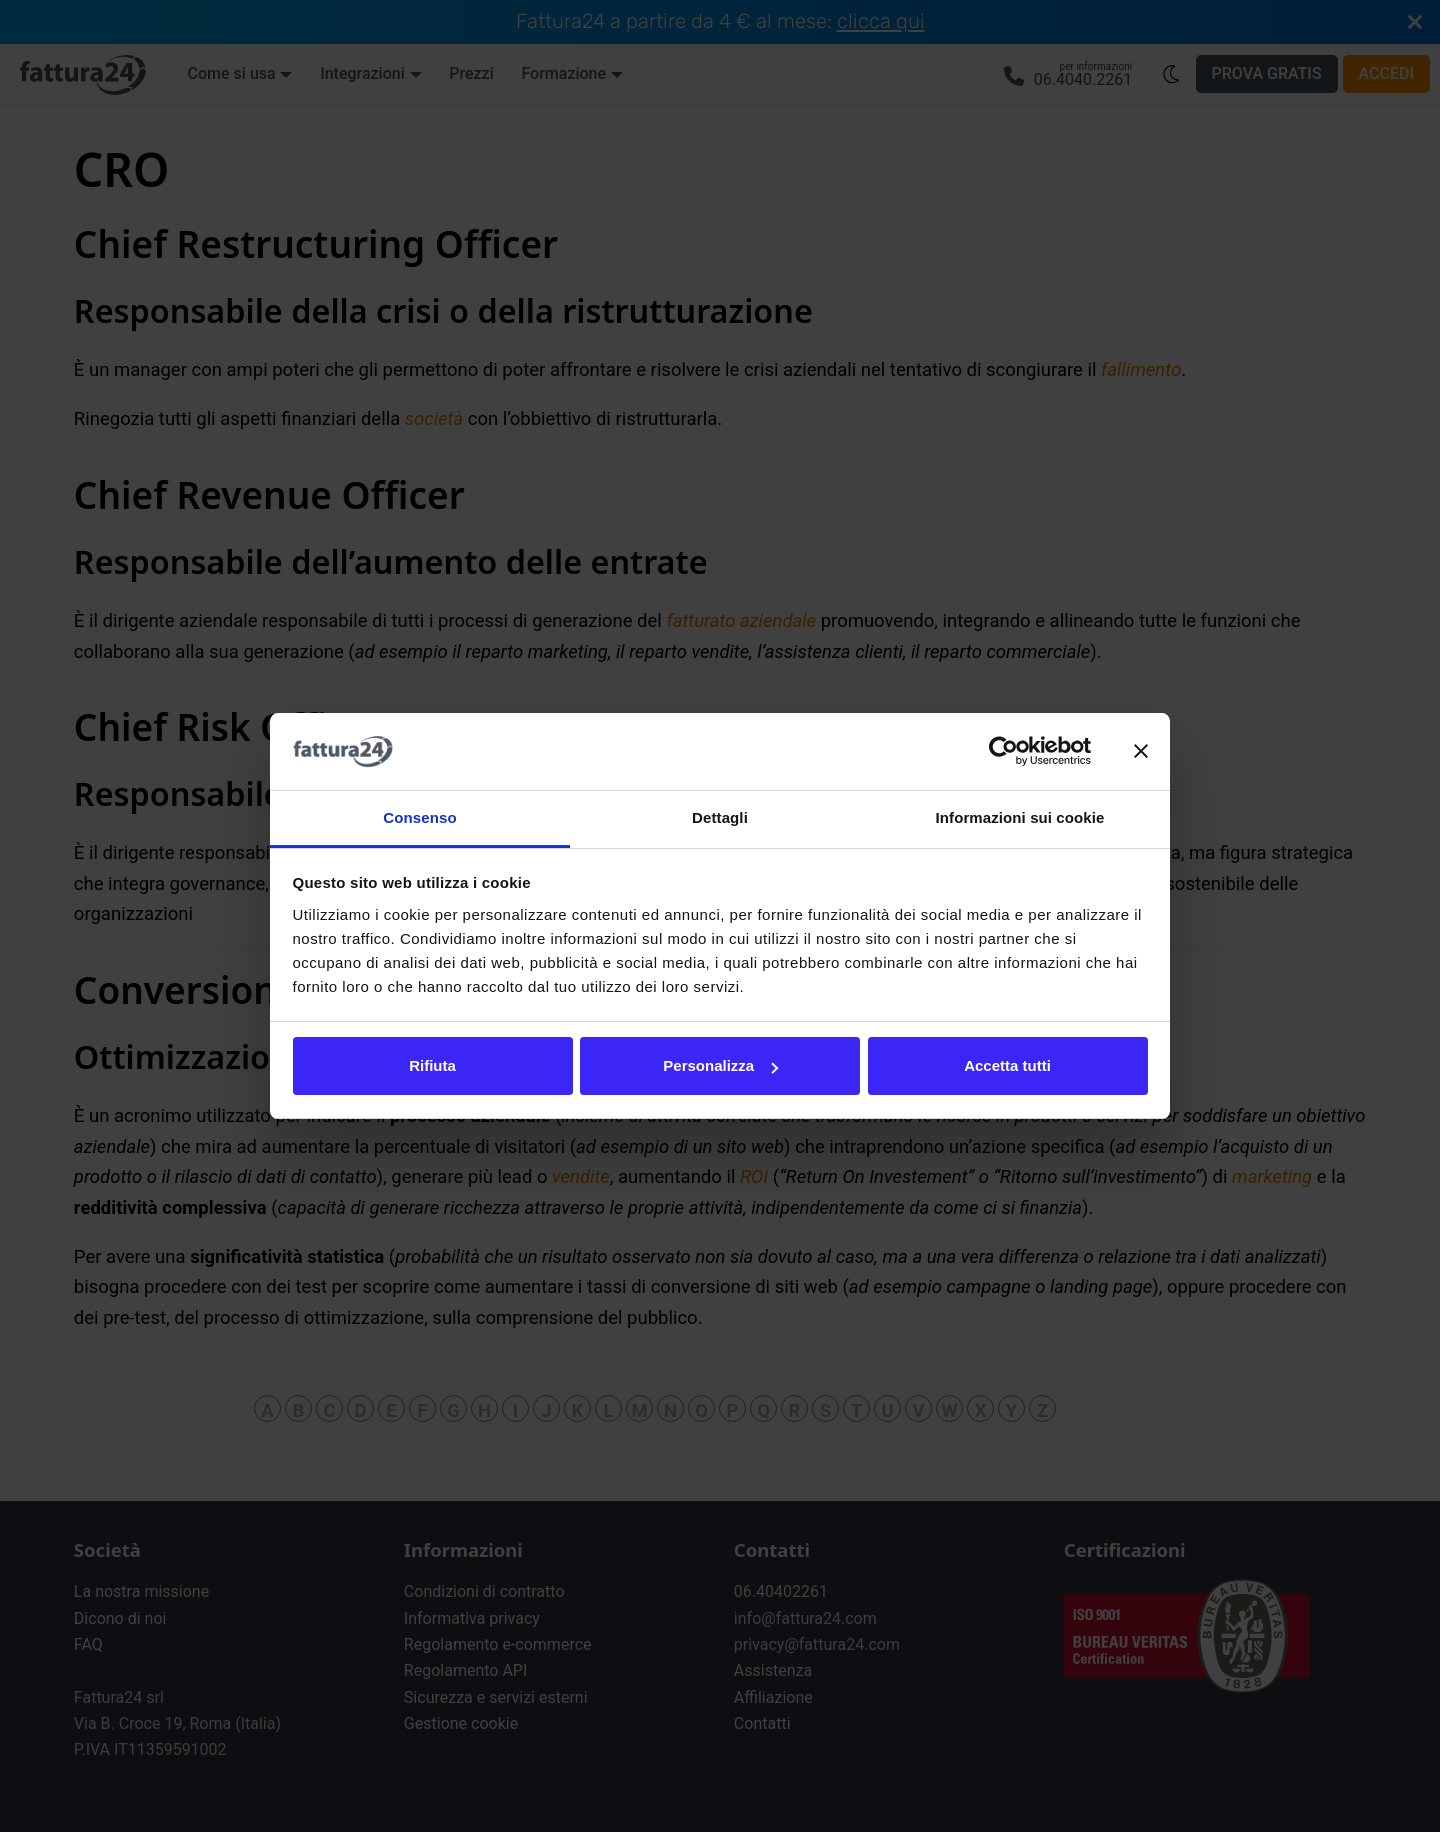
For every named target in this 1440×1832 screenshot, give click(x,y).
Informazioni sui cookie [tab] (1020, 817)
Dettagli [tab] (720, 817)
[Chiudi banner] (1141, 752)
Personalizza (720, 1065)
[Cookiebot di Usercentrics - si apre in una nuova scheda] (1003, 752)
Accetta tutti (1007, 1065)
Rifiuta (432, 1065)
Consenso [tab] (419, 817)
